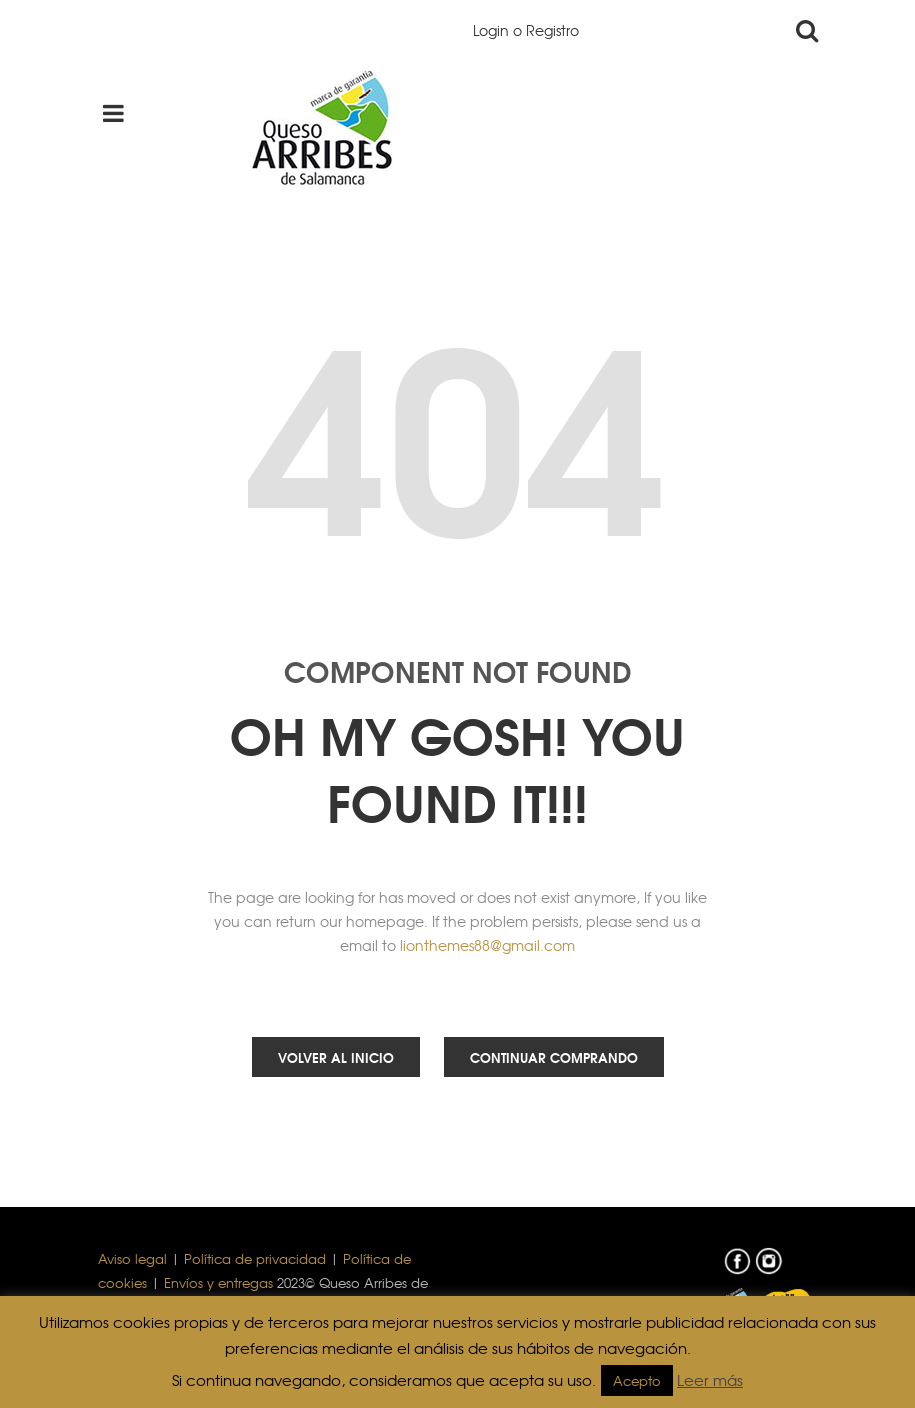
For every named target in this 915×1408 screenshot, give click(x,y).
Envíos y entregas (218, 1282)
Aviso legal (132, 1258)
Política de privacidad (255, 1258)
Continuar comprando (554, 1057)
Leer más (710, 1380)
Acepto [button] (637, 1380)
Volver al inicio (336, 1057)
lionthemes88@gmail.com (487, 945)
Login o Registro (526, 30)
